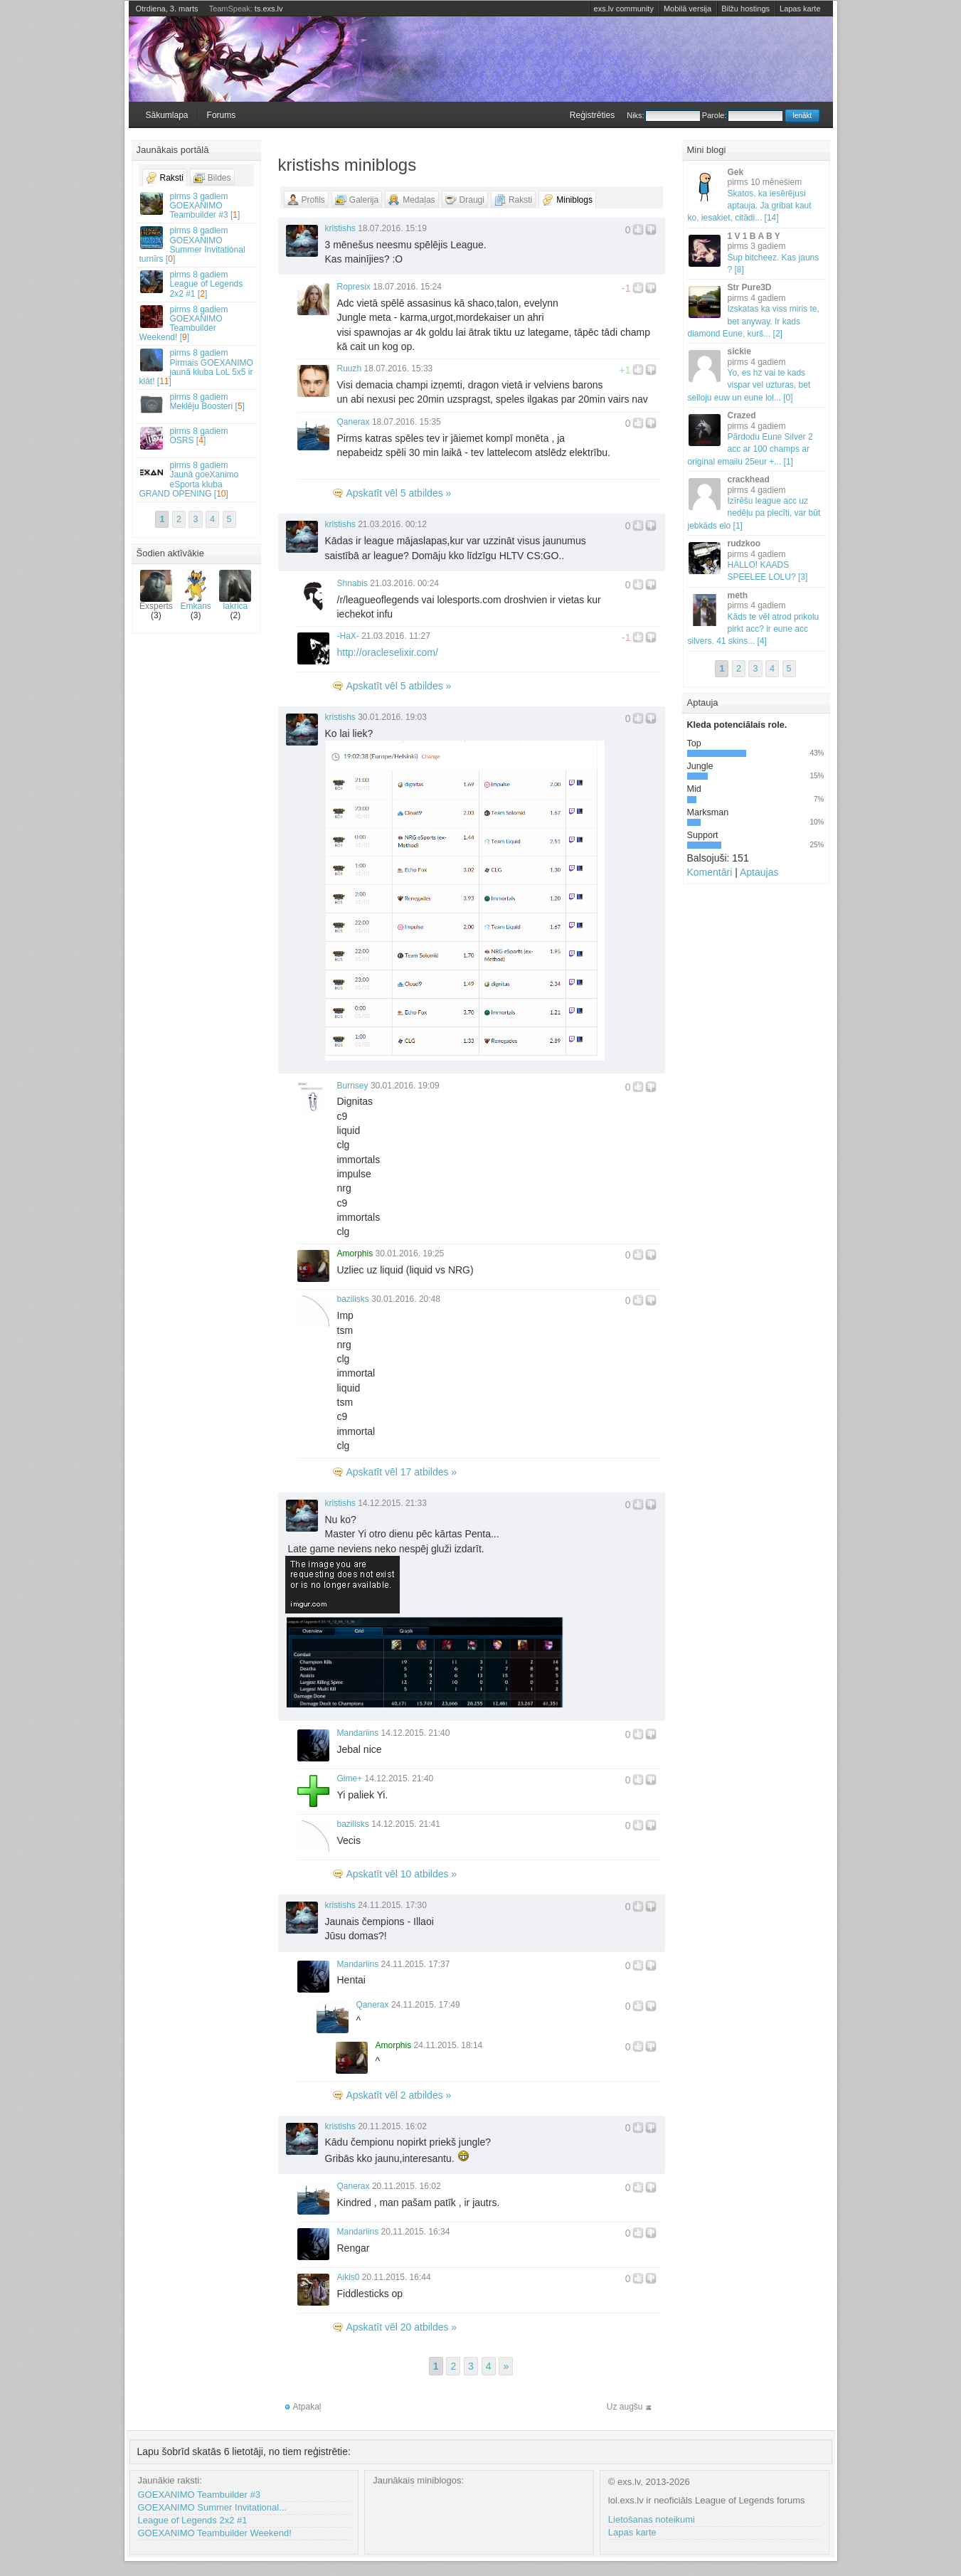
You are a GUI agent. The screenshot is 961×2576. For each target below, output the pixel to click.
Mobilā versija (687, 8)
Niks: (663, 115)
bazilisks (353, 1299)
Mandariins (358, 1733)
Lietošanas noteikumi (651, 2519)
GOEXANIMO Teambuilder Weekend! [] (197, 323)
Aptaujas (759, 872)
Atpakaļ (307, 2407)
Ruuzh (349, 368)
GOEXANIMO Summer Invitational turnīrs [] (197, 245)
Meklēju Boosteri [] (197, 403)
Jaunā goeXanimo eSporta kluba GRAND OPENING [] (197, 479)
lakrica (235, 590)
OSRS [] (197, 438)
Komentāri (710, 872)
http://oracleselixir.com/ (387, 652)
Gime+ (350, 1778)
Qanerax (353, 422)
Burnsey (352, 1086)
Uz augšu (625, 2407)
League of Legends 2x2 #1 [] (197, 284)
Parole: (742, 115)
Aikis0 (348, 2277)
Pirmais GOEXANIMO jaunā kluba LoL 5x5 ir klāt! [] (197, 367)
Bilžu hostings (745, 8)
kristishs (340, 228)
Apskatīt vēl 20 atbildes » (401, 2327)
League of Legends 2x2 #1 (193, 2520)
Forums (221, 115)
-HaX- (348, 636)
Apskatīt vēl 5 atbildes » (399, 493)
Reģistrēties (592, 115)
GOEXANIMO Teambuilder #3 (199, 2494)
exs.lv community (624, 8)
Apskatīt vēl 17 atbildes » (401, 1472)
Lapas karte (800, 8)
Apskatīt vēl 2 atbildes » (399, 2095)
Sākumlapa (167, 115)
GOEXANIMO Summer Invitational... (212, 2507)
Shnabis (352, 583)
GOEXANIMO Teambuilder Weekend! (215, 2533)
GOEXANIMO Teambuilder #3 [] (197, 205)
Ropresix (354, 287)
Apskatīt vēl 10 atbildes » (401, 1874)
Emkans (196, 590)
